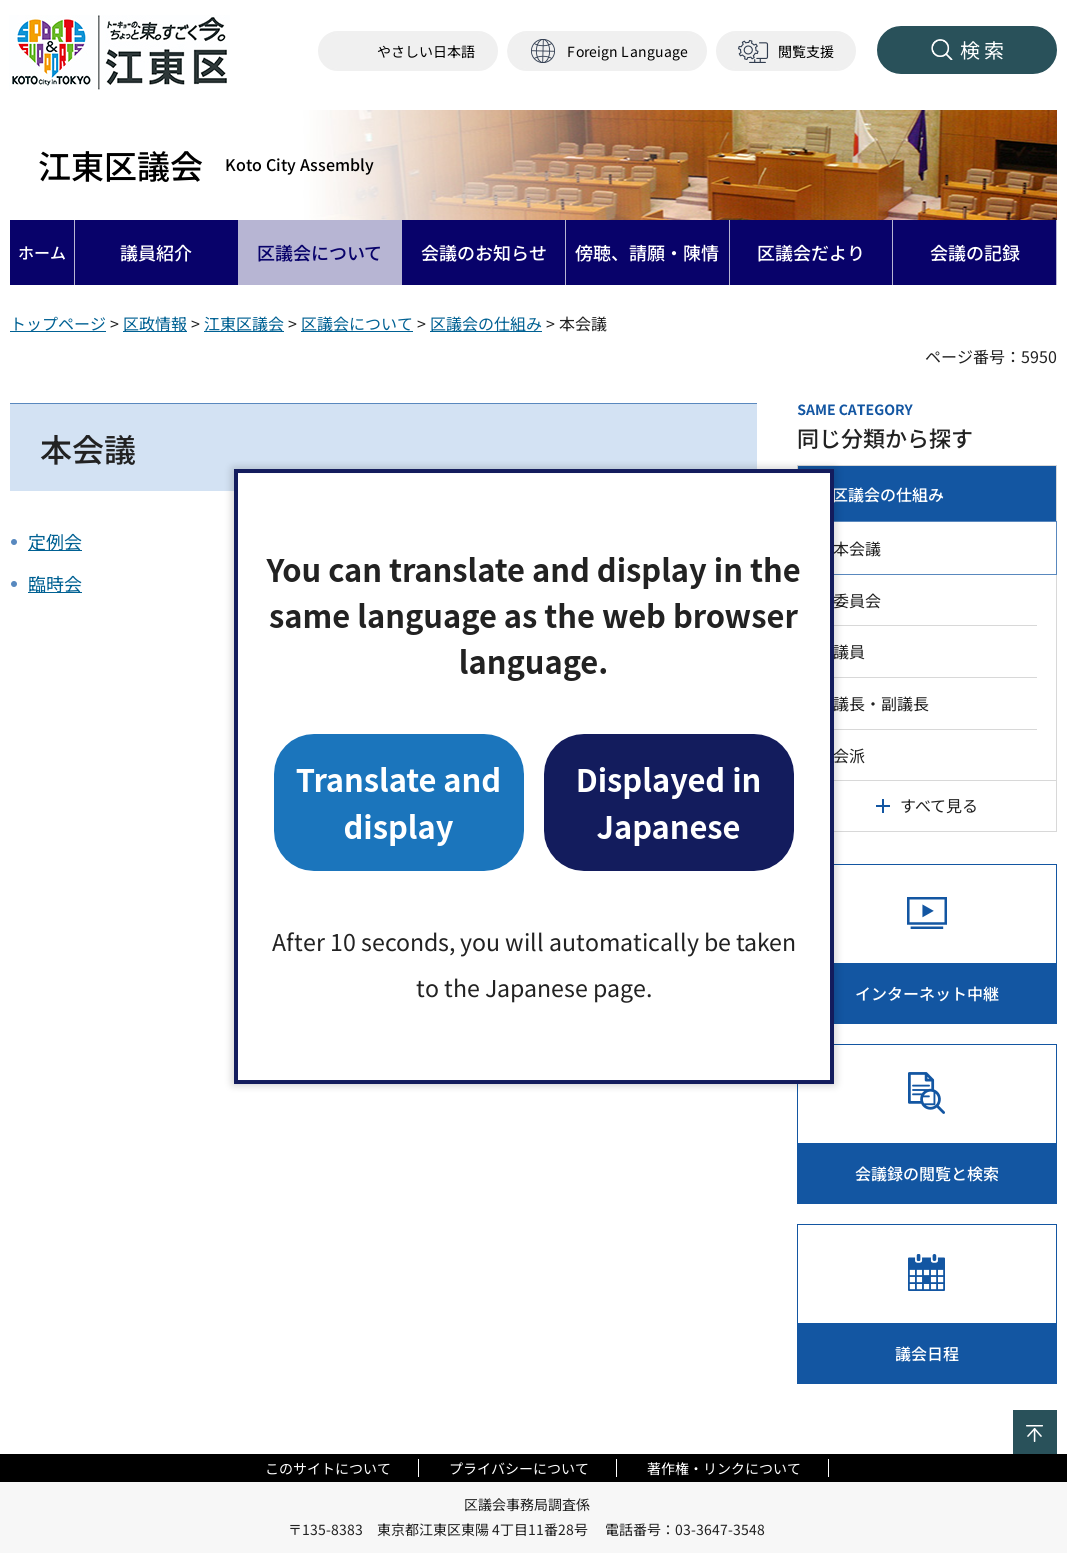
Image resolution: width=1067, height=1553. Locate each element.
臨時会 (55, 583)
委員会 (857, 600)
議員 (849, 651)
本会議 (857, 548)
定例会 (55, 541)
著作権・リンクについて (724, 1468)
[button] (607, 51)
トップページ (58, 323)
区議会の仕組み (486, 323)
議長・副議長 (881, 703)
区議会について (357, 323)
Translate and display (398, 801)
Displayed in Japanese (669, 801)
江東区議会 (206, 165)
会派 (849, 755)
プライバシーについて (519, 1468)
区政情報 (155, 323)
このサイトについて (328, 1468)
